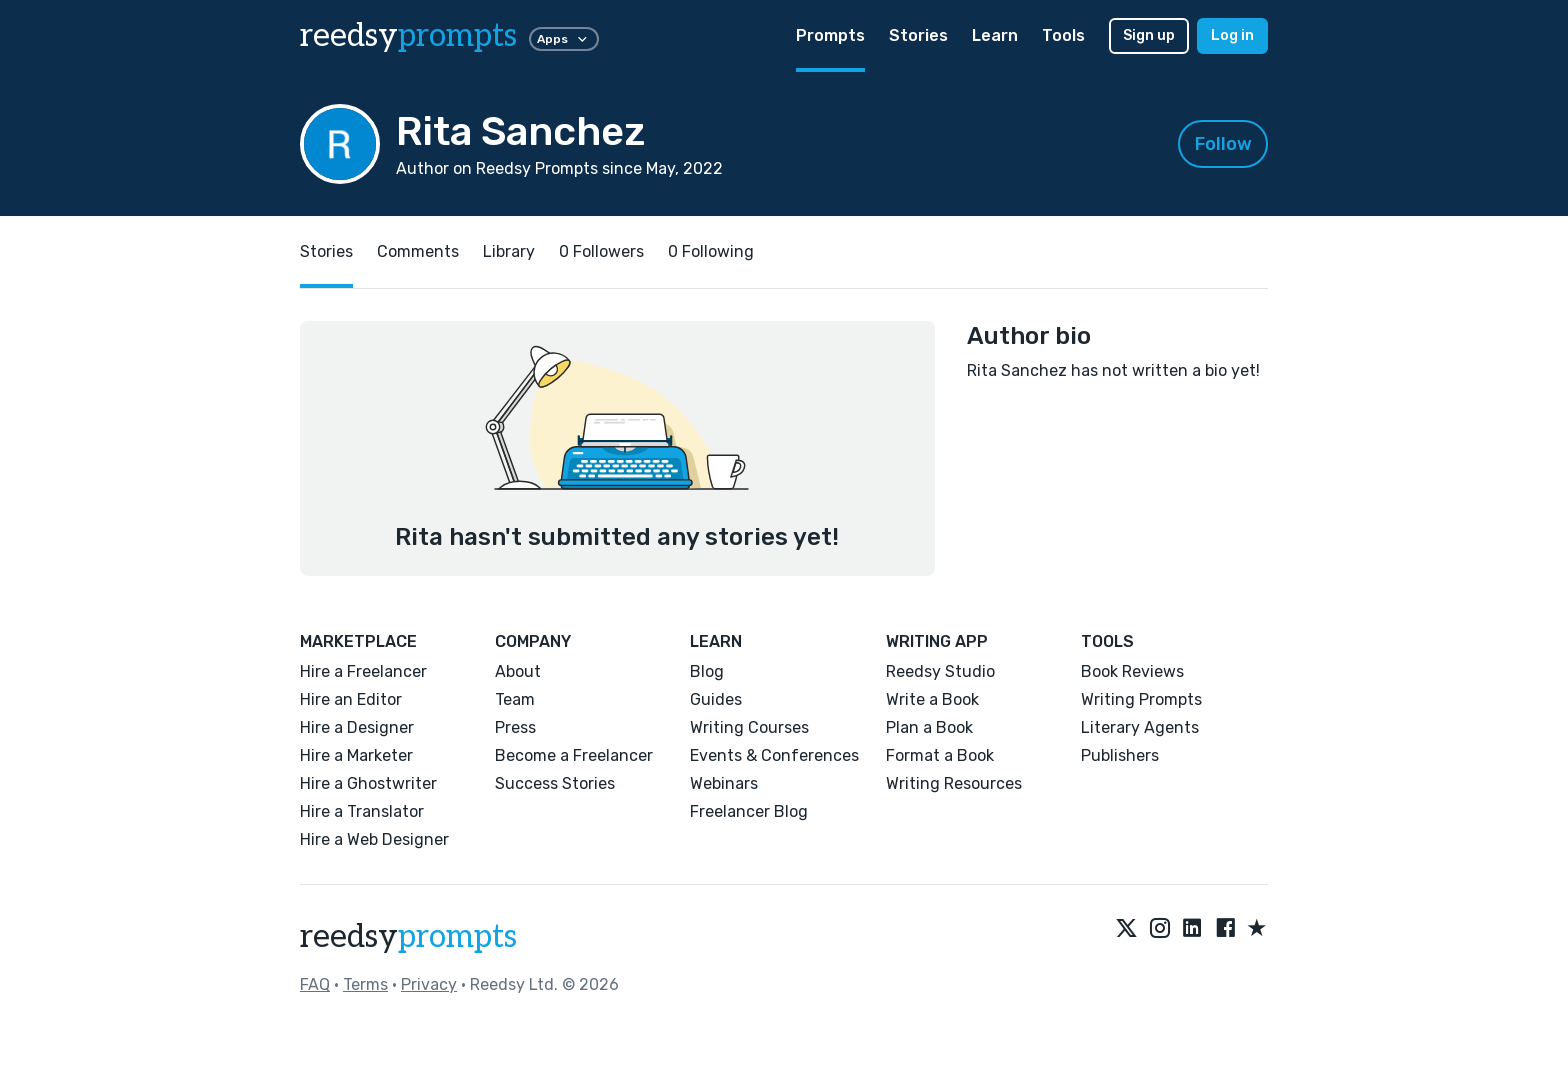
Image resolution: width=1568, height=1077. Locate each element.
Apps (564, 39)
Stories (918, 35)
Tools (1063, 35)
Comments (418, 251)
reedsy (408, 937)
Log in (1232, 35)
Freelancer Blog (749, 811)
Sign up (1149, 35)
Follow (1223, 144)
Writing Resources (954, 783)
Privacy (429, 984)
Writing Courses (749, 727)
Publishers (1120, 755)
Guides (716, 699)
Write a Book (932, 699)
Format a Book (940, 755)
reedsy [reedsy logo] (408, 36)
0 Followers (601, 251)
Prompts (830, 35)
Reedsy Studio (940, 671)
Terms (365, 984)
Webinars (724, 783)
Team (515, 699)
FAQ (315, 984)
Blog (707, 671)
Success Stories (555, 783)
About (518, 671)
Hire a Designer (357, 727)
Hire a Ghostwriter (368, 783)
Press (515, 727)
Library (509, 251)
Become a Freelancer (574, 755)
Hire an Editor (351, 699)
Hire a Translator (362, 811)
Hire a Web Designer (374, 839)
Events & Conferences (774, 755)
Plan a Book (929, 727)
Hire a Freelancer (363, 671)
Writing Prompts (1141, 699)
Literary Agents (1140, 727)
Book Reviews (1132, 671)
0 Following (711, 251)
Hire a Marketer (356, 755)
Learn (995, 35)
